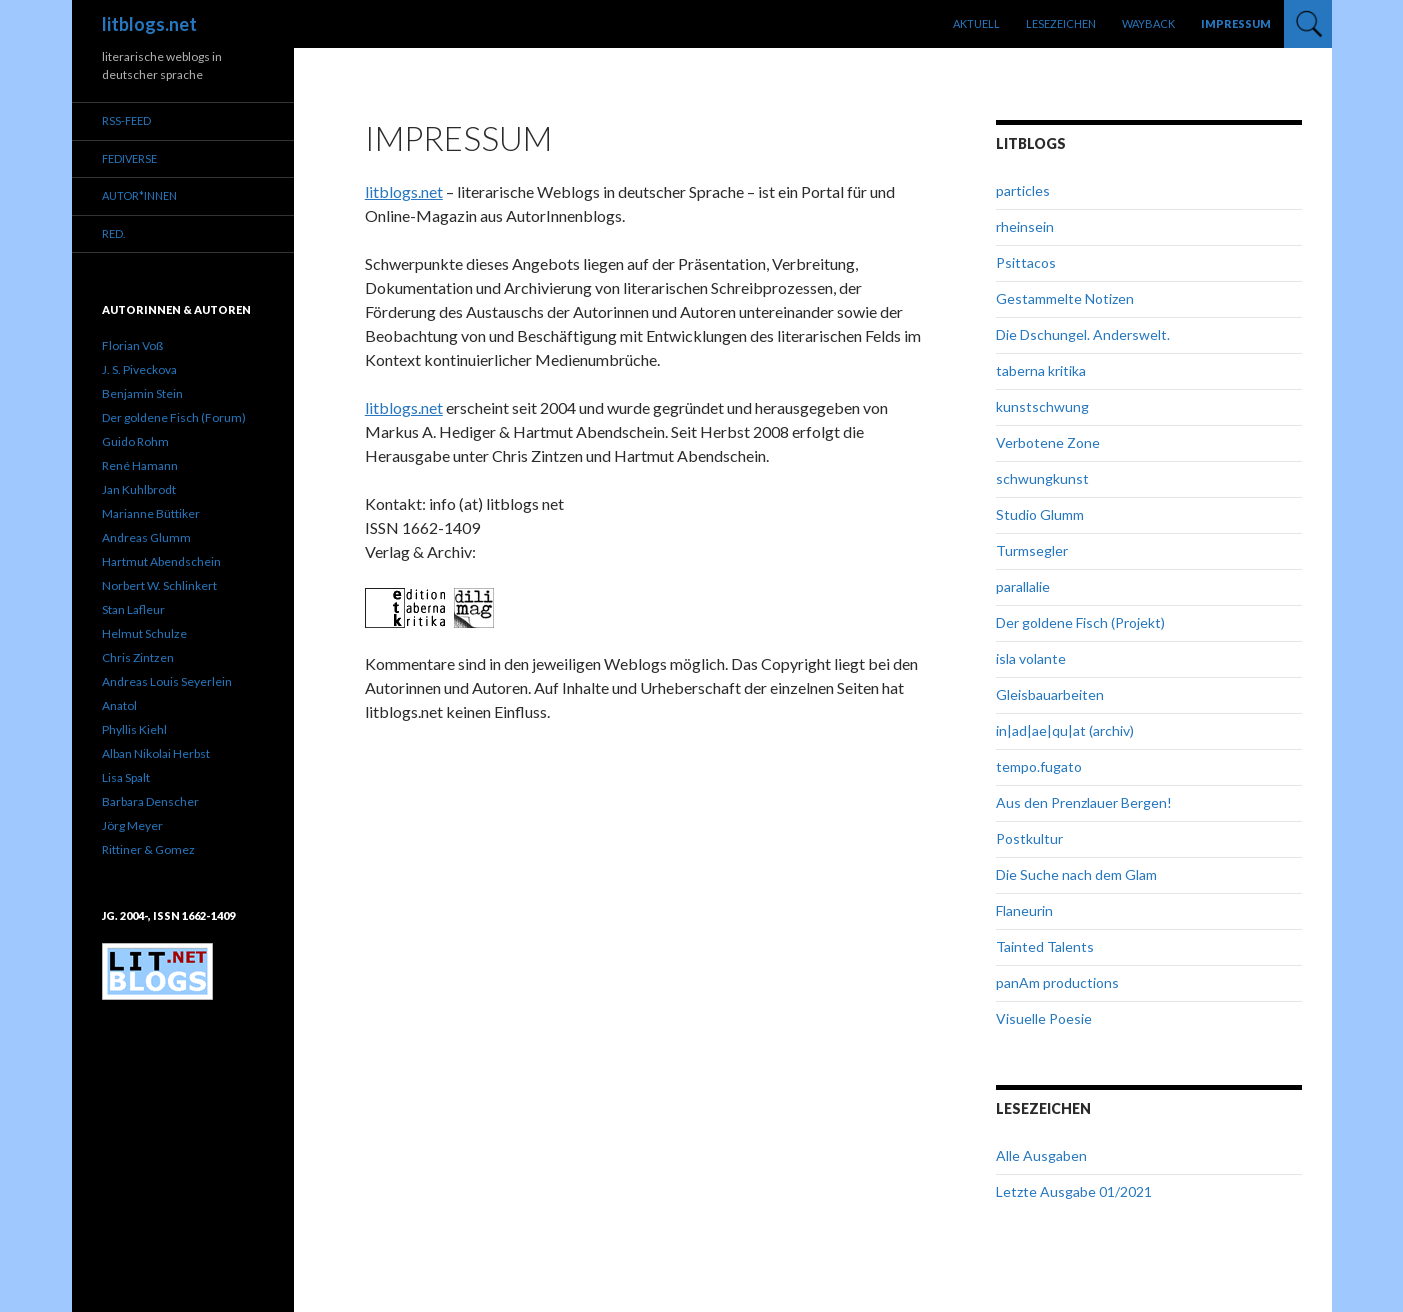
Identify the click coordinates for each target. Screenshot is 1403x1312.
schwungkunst (1042, 478)
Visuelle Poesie (1044, 1018)
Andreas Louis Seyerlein (167, 681)
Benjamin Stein (142, 393)
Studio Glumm (1040, 514)
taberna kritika (1041, 370)
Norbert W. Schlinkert (159, 585)
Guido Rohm (135, 441)
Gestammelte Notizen (1065, 298)
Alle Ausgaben (1041, 1155)
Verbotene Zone (1048, 442)
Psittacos (1026, 262)
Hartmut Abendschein (161, 561)
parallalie (1023, 586)
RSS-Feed (126, 120)
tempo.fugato (1039, 766)
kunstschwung (1042, 406)
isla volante (1031, 658)
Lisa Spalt (126, 777)
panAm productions (1057, 982)
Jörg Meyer (132, 825)
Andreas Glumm (146, 537)
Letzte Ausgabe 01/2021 (1074, 1191)
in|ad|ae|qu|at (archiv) (1065, 730)
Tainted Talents (1045, 946)
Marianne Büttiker (151, 513)
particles (1023, 190)
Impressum (1236, 23)
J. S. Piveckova (139, 369)
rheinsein (1025, 226)
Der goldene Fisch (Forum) (174, 417)
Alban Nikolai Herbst (156, 753)
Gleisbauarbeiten (1050, 694)
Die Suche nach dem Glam (1076, 874)
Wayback (1148, 23)
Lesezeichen (1061, 23)
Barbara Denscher (150, 801)
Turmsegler (1032, 550)
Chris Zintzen (138, 657)
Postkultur (1029, 838)
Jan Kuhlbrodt (139, 489)
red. (113, 233)
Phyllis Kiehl (134, 729)
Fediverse (129, 158)
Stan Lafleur (133, 609)
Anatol (119, 705)
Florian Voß (132, 345)
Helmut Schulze (144, 633)
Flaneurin (1024, 910)
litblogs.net (149, 24)
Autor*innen (139, 195)
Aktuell (976, 23)
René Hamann (140, 465)
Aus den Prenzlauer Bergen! (1084, 802)
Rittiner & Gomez (148, 849)
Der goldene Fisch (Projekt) (1080, 622)
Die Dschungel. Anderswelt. (1083, 334)
